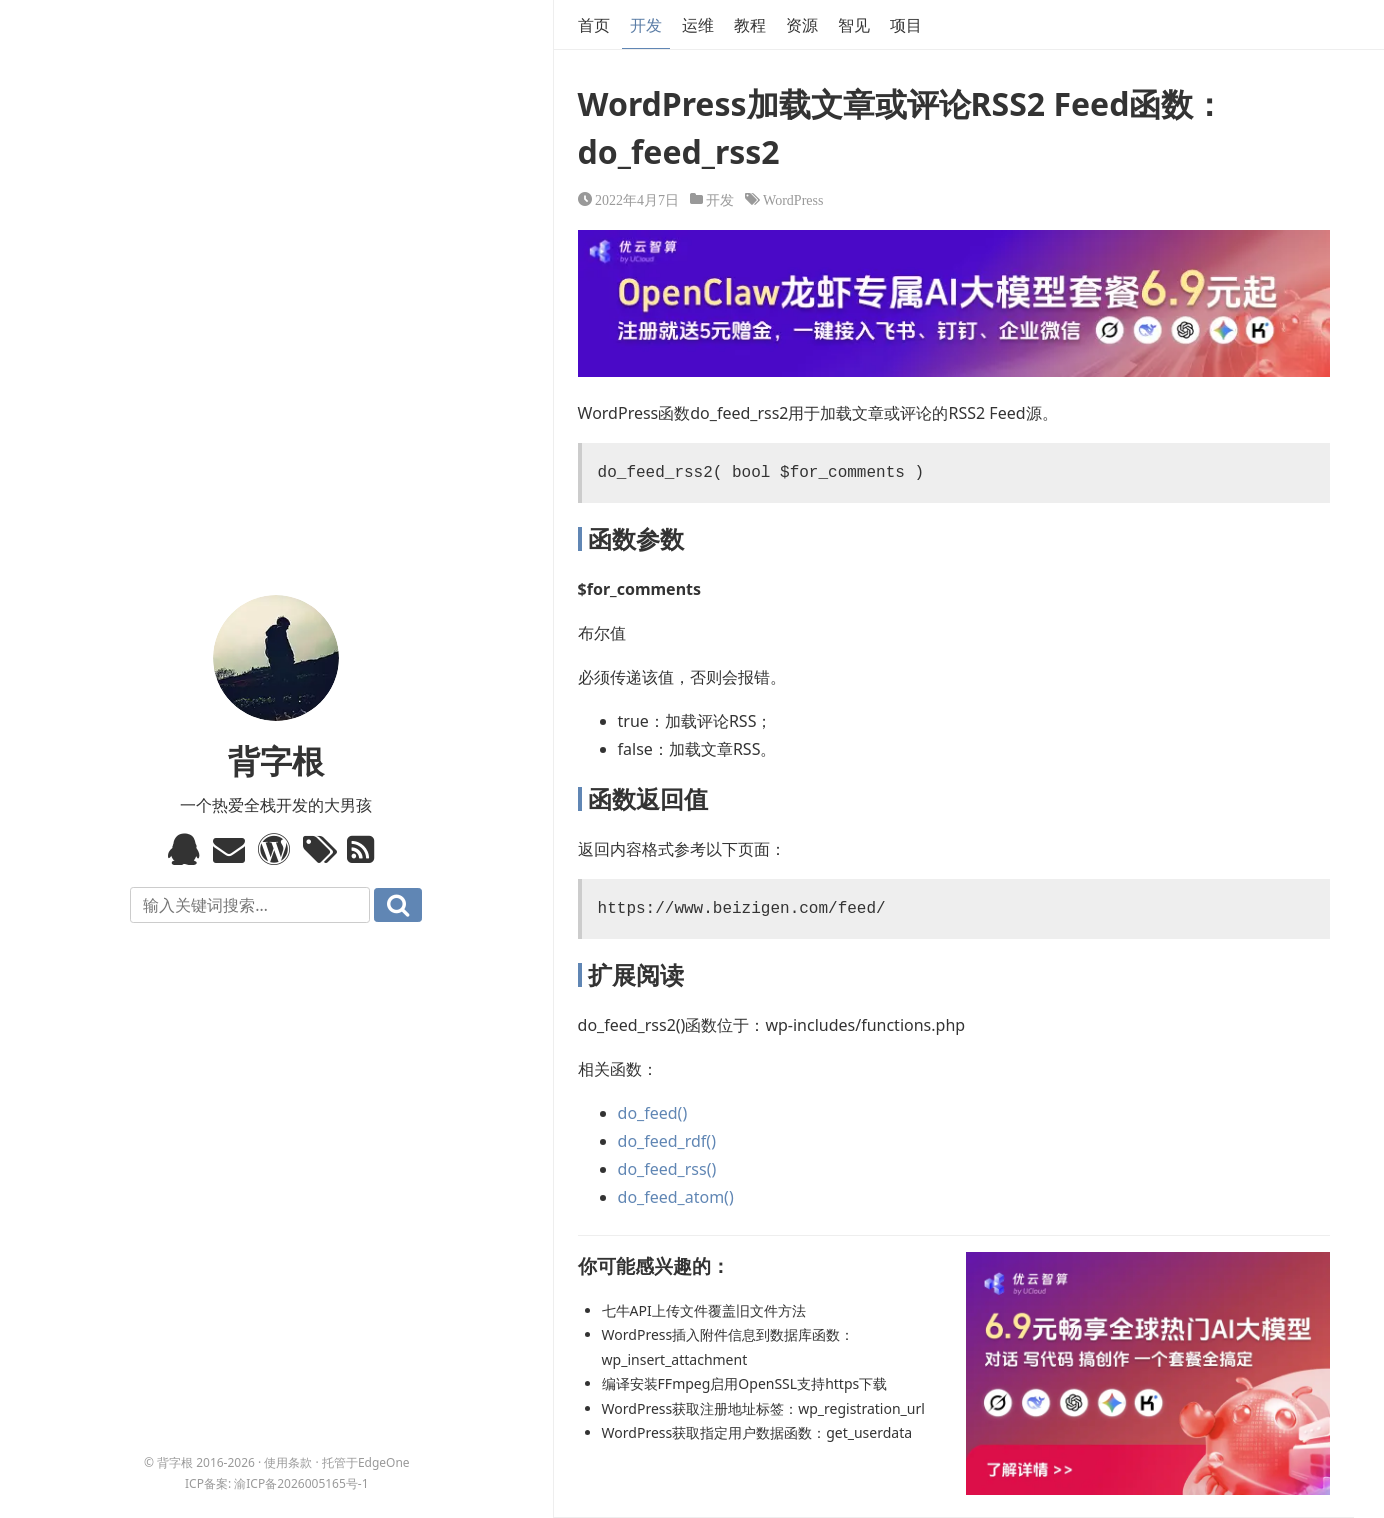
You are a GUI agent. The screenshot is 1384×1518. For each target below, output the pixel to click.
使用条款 (288, 1462)
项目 (906, 25)
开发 (646, 25)
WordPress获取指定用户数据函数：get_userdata (757, 1432)
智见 (854, 25)
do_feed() (653, 1113)
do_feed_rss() (667, 1169)
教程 (750, 25)
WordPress (793, 199)
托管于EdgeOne (366, 1462)
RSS (365, 849)
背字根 (276, 760)
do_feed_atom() (676, 1197)
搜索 (398, 905)
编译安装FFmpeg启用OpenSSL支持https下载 (745, 1383)
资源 (802, 25)
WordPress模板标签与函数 (276, 849)
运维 (698, 25)
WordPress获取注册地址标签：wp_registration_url (763, 1408)
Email (231, 849)
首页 (594, 25)
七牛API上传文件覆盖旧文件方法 (704, 1310)
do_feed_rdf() (667, 1141)
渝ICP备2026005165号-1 (301, 1483)
